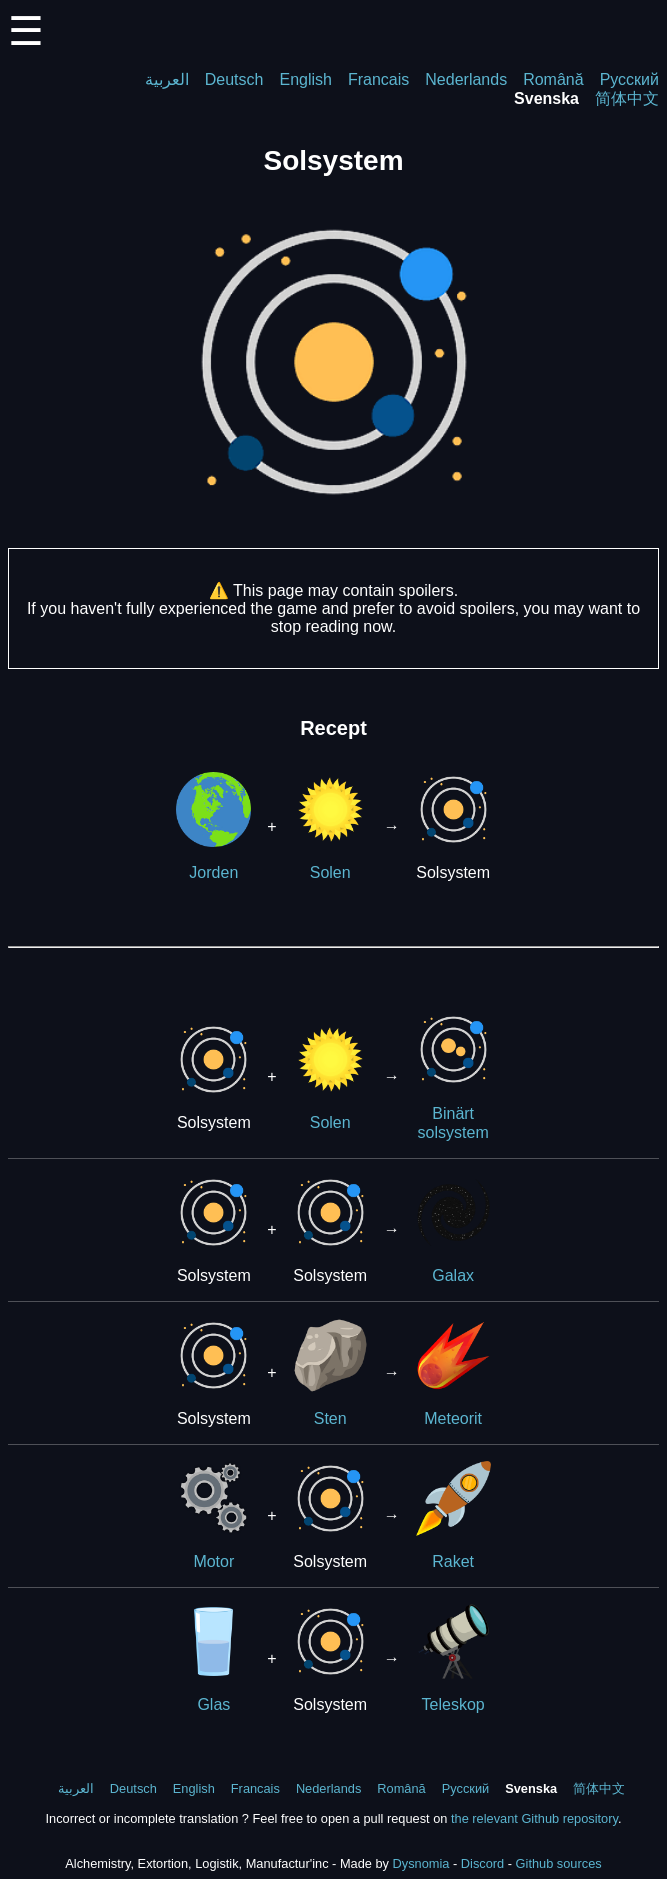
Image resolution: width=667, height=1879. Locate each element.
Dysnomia (421, 1863)
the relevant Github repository (534, 1818)
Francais (378, 79)
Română (553, 79)
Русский (629, 79)
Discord (482, 1863)
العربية (167, 79)
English (305, 79)
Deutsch (234, 79)
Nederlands (466, 79)
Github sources (559, 1863)
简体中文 (627, 98)
